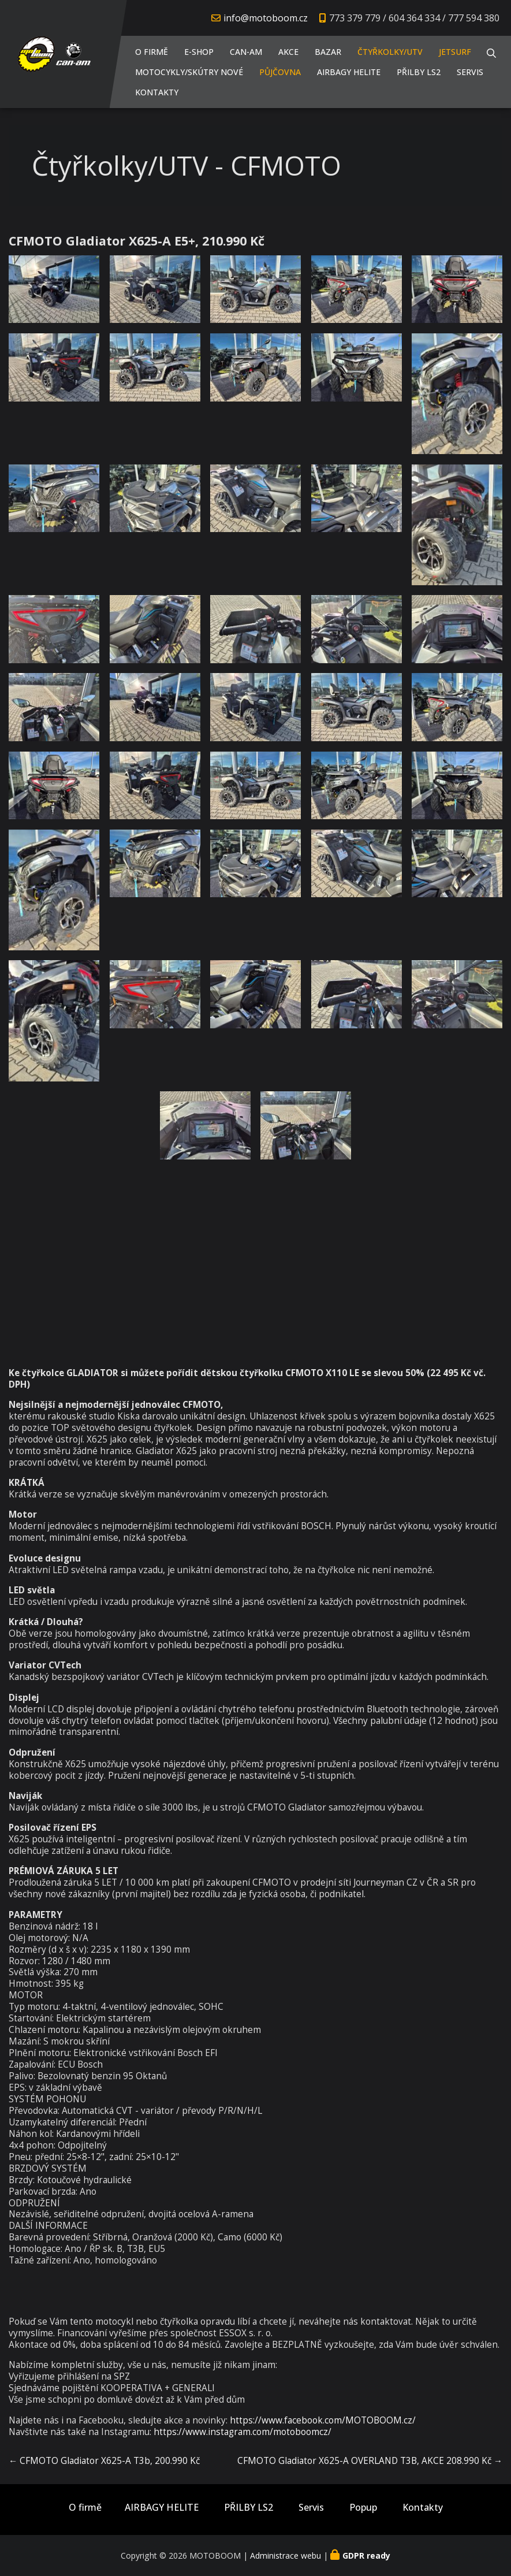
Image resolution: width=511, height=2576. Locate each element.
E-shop (199, 51)
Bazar (328, 51)
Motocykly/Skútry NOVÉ (189, 71)
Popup (363, 2507)
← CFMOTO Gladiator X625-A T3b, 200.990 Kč (104, 2461)
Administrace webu (285, 2555)
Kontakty (156, 92)
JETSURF (455, 51)
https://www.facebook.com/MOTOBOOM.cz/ (323, 2420)
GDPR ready (366, 2555)
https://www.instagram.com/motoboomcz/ (242, 2432)
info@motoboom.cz (265, 18)
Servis (470, 71)
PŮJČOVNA (280, 71)
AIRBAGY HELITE (349, 71)
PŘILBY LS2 (419, 71)
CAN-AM (246, 51)
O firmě (151, 51)
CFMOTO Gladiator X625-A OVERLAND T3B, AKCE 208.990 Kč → (369, 2461)
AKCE (288, 51)
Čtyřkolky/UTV (390, 51)
